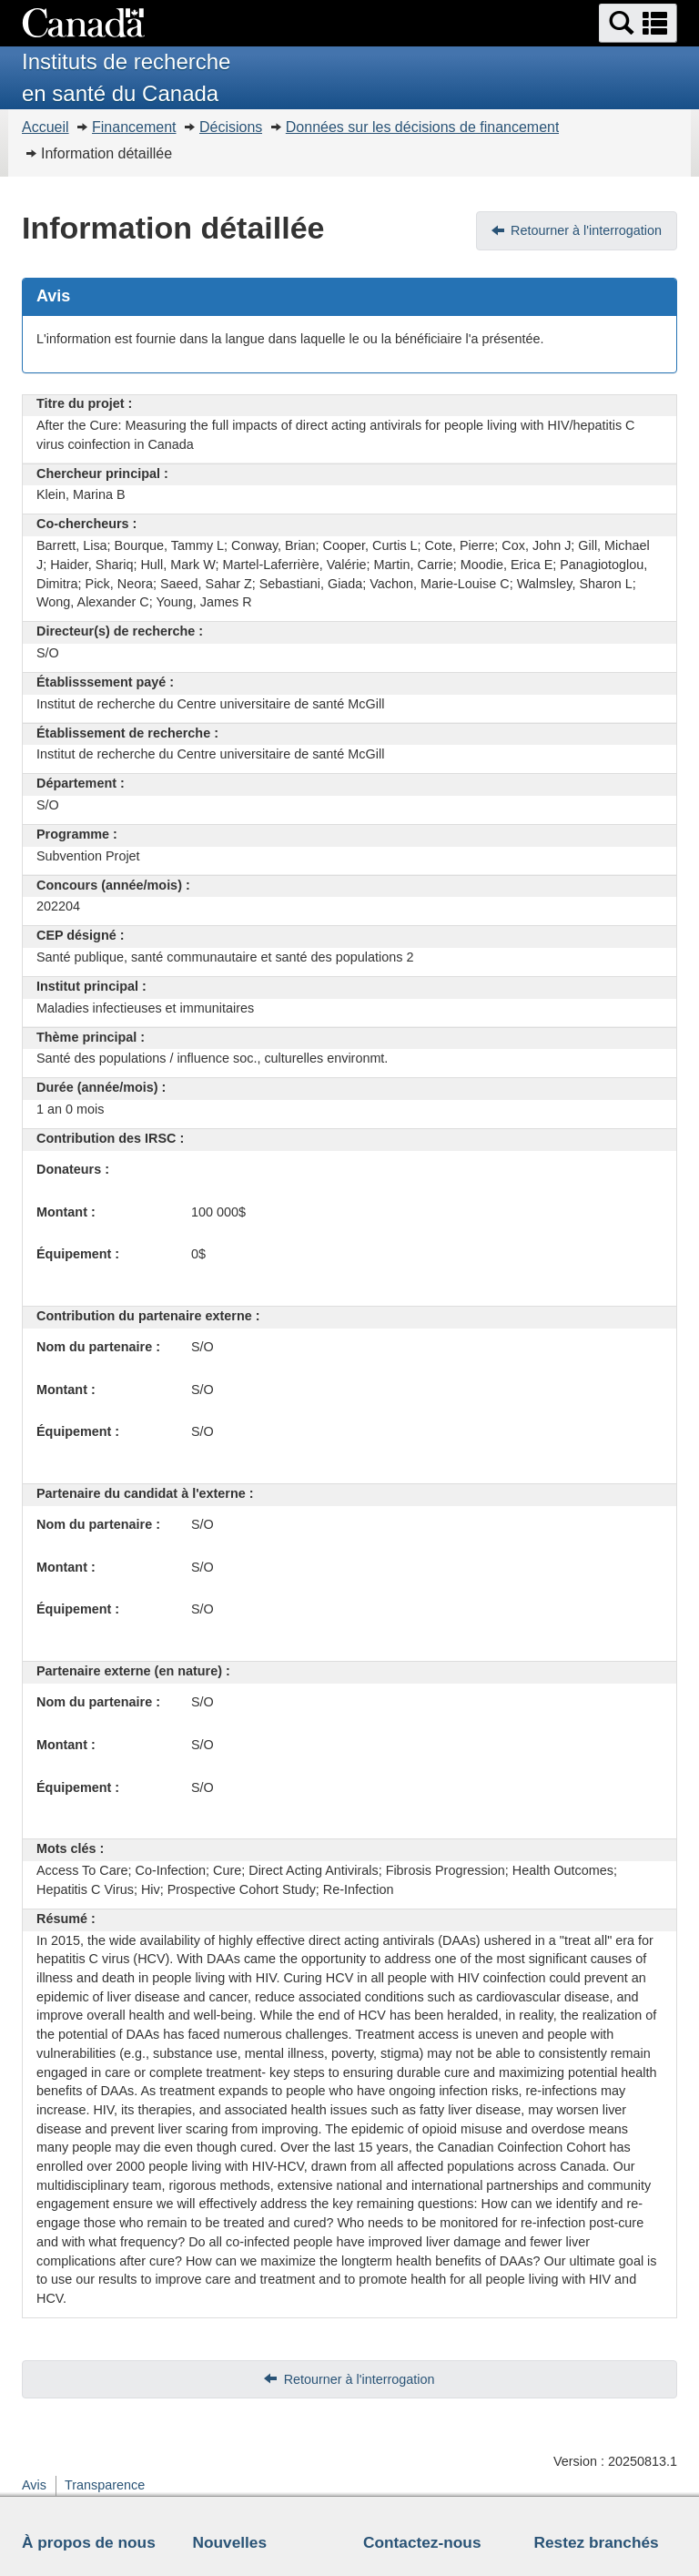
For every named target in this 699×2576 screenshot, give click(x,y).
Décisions (230, 127)
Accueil (45, 127)
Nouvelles (230, 2542)
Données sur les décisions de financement (423, 127)
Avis (34, 2485)
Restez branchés (596, 2542)
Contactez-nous (422, 2542)
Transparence (105, 2485)
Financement (134, 127)
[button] (638, 23)
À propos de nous (89, 2542)
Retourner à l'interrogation (586, 230)
